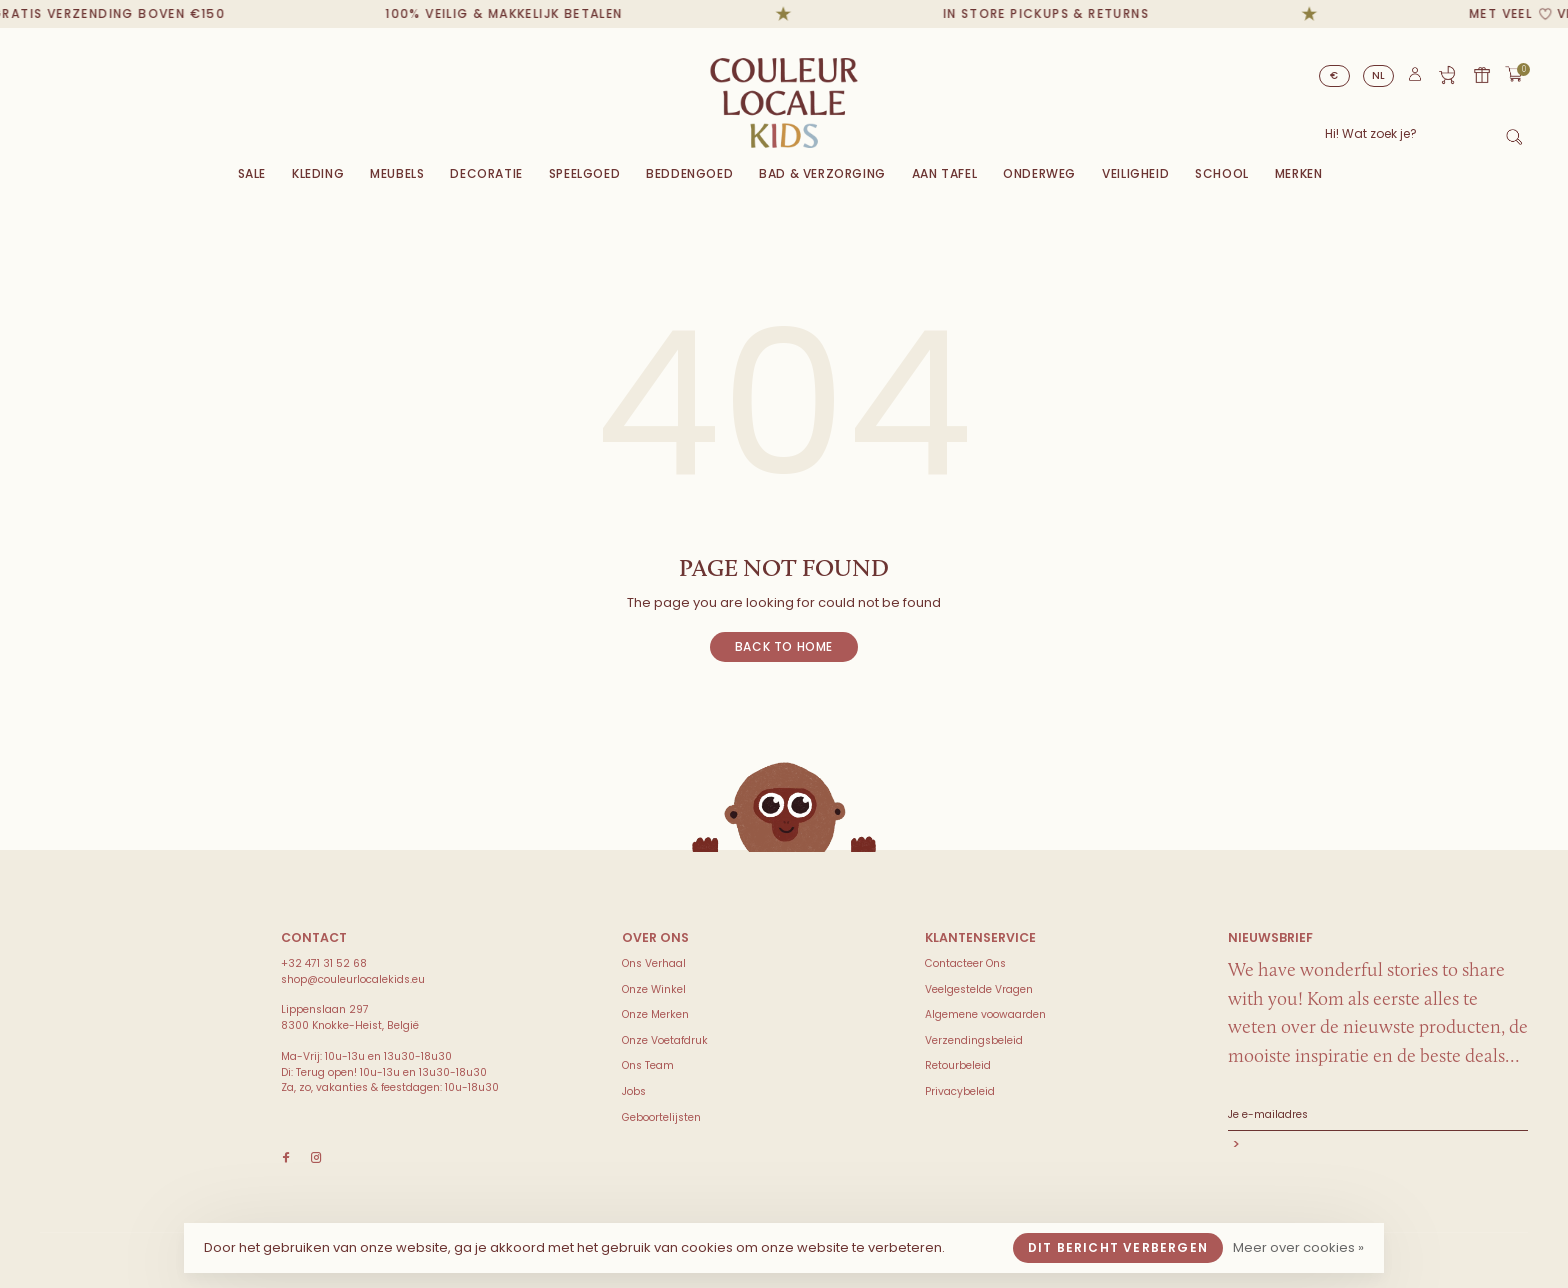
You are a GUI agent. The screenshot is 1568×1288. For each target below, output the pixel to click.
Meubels (397, 173)
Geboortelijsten (661, 1117)
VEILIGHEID (1135, 173)
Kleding (318, 173)
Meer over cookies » (1298, 1247)
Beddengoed (689, 173)
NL (1379, 75)
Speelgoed (584, 173)
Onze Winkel (654, 989)
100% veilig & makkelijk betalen (538, 13)
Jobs (634, 1091)
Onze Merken (655, 1014)
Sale (252, 173)
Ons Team (648, 1065)
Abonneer (1378, 1146)
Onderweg (1039, 173)
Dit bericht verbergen (1118, 1247)
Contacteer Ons (965, 963)
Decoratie (486, 173)
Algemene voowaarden (985, 1014)
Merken (1299, 173)
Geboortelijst (1447, 75)
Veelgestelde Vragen (979, 989)
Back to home (784, 646)
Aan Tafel (944, 173)
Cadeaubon (1482, 75)
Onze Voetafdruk (665, 1040)
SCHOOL (1222, 173)
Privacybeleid (960, 1091)
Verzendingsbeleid (974, 1040)
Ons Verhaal (654, 963)
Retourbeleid (958, 1065)
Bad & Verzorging (822, 173)
